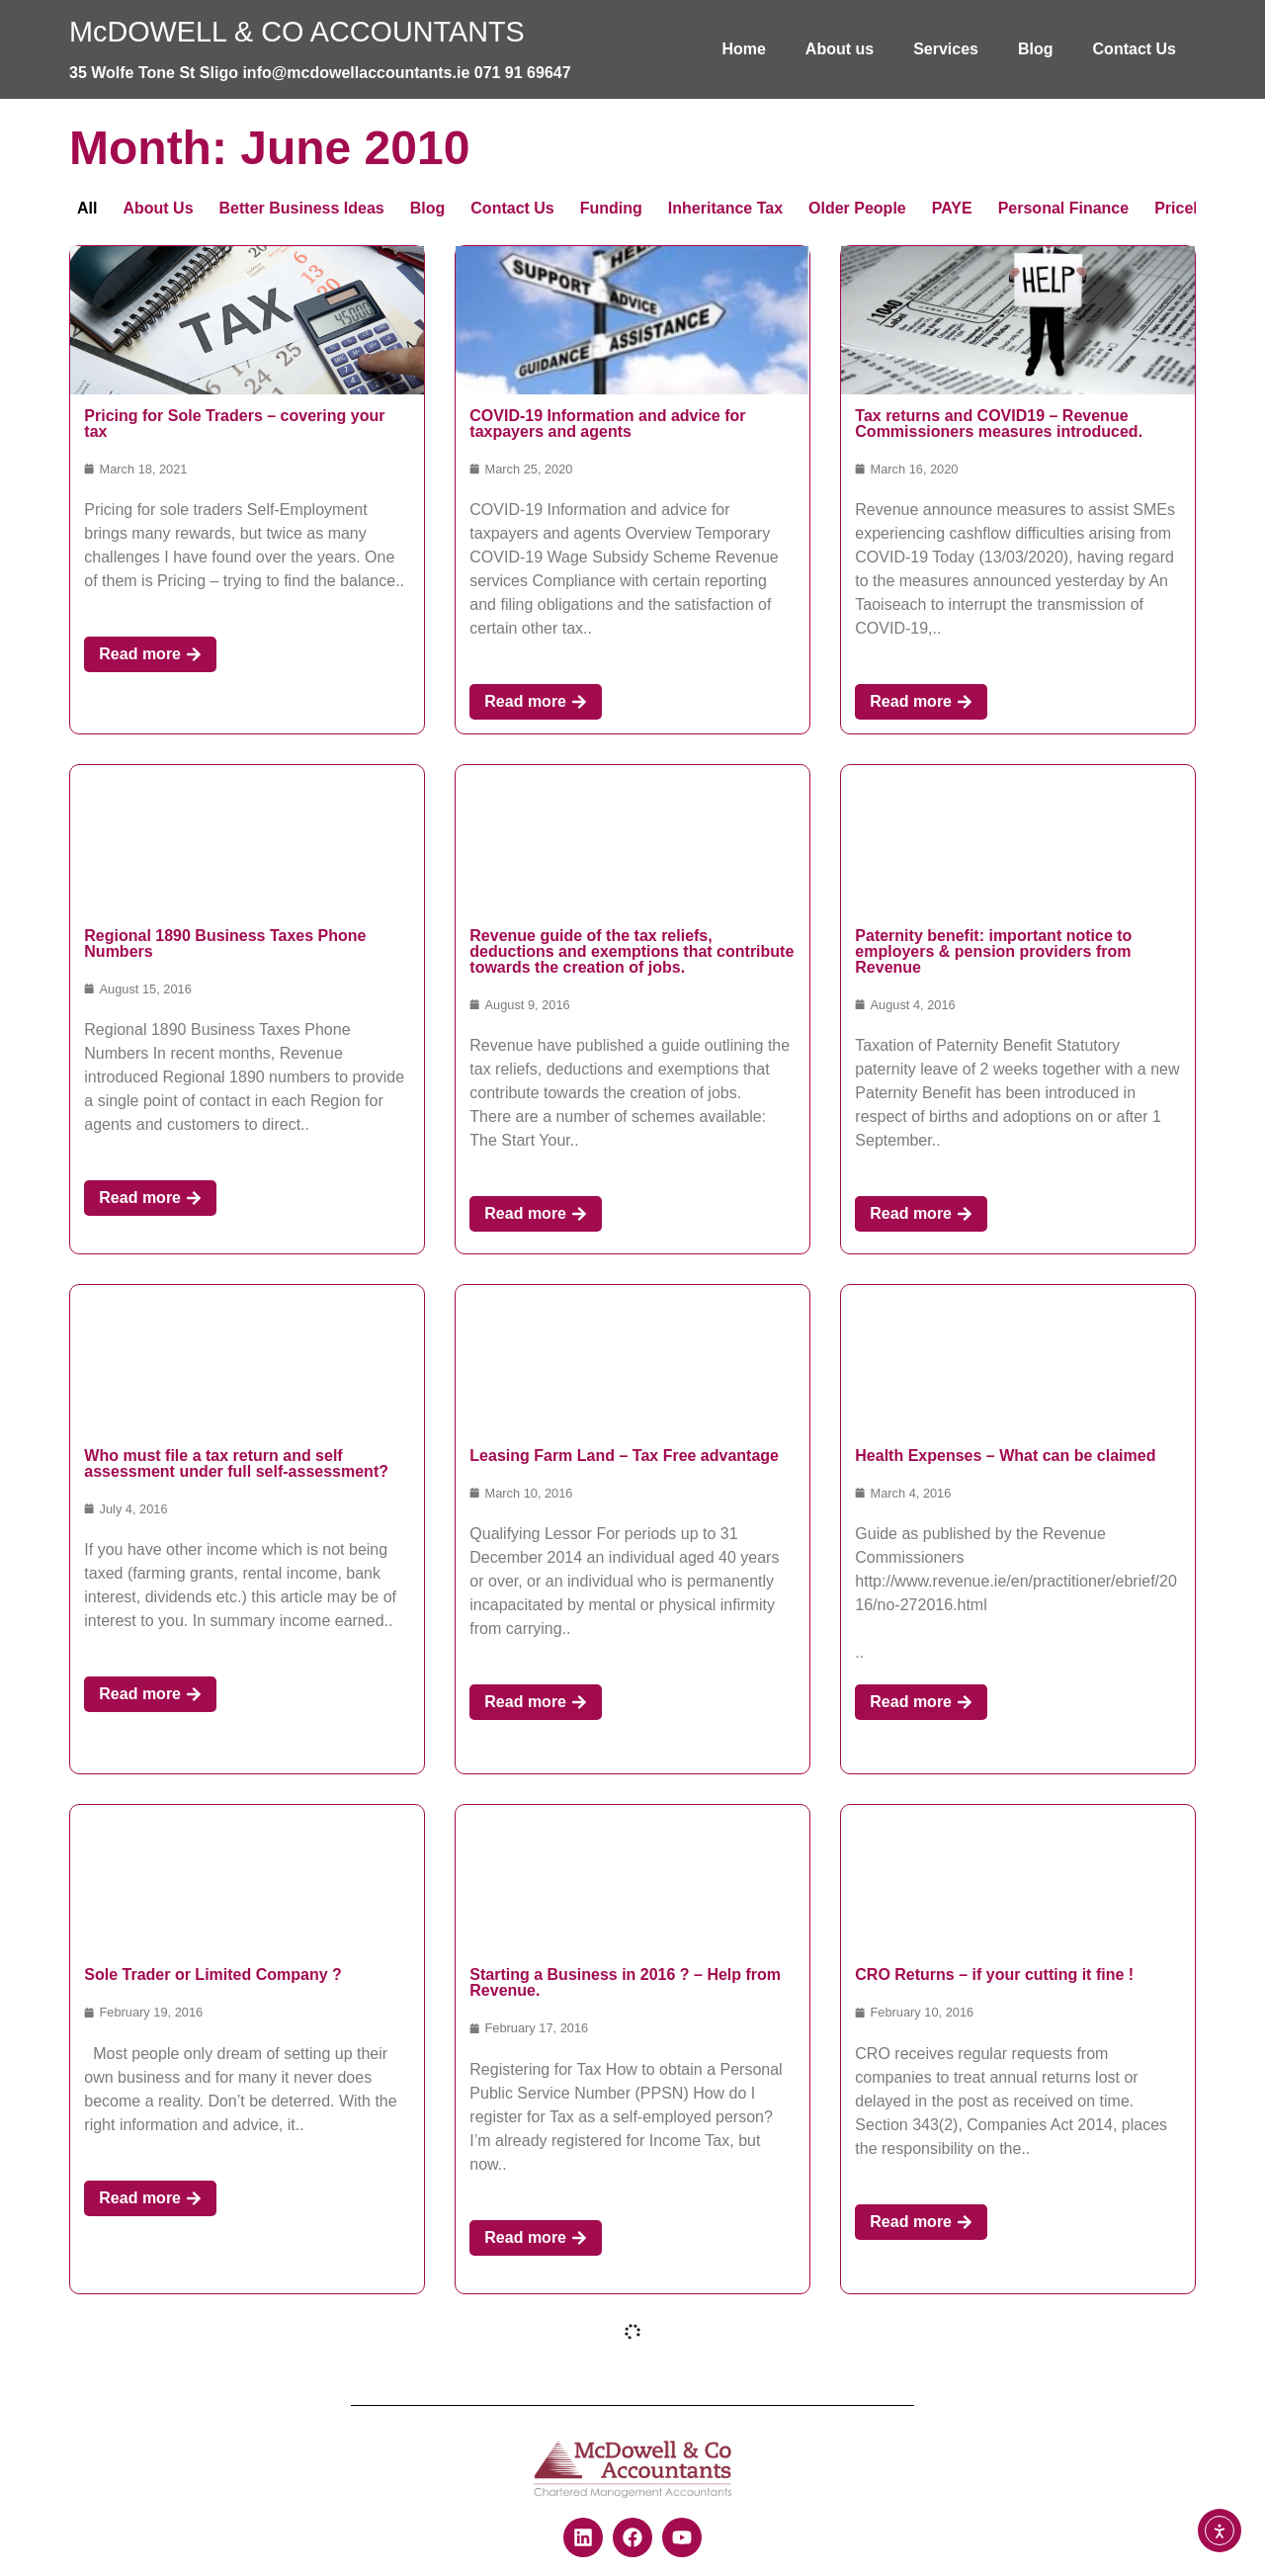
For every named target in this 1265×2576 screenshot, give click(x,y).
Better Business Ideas (301, 208)
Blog (1036, 49)
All (87, 208)
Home (743, 49)
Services (945, 49)
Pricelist (1185, 208)
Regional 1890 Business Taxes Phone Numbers (225, 943)
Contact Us (1134, 49)
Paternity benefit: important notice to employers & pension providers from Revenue (993, 951)
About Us (158, 208)
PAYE (952, 208)
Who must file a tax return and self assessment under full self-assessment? (236, 1463)
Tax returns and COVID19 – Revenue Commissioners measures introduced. (998, 423)
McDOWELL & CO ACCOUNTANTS (297, 31)
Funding (611, 208)
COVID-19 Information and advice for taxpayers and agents (607, 423)
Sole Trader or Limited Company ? (213, 1974)
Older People (857, 208)
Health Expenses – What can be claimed (1005, 1455)
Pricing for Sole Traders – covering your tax (234, 423)
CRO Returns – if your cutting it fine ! (994, 1974)
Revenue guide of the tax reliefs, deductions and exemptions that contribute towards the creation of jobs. (631, 951)
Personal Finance (1064, 208)
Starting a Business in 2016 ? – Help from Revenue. (625, 1982)
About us (839, 49)
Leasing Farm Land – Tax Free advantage (624, 1455)
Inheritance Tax (725, 208)
